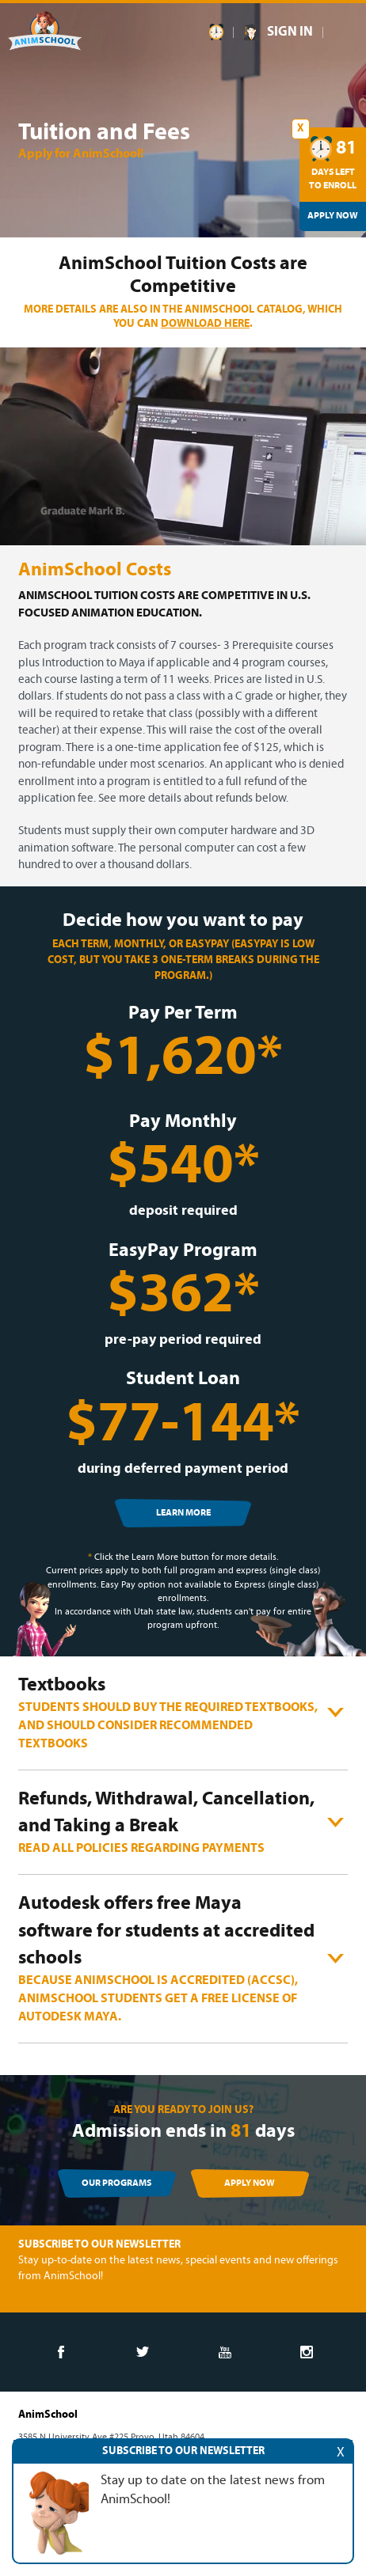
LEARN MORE (183, 1513)
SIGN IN (290, 32)
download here (205, 324)
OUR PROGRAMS (116, 2183)
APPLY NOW (249, 2183)
